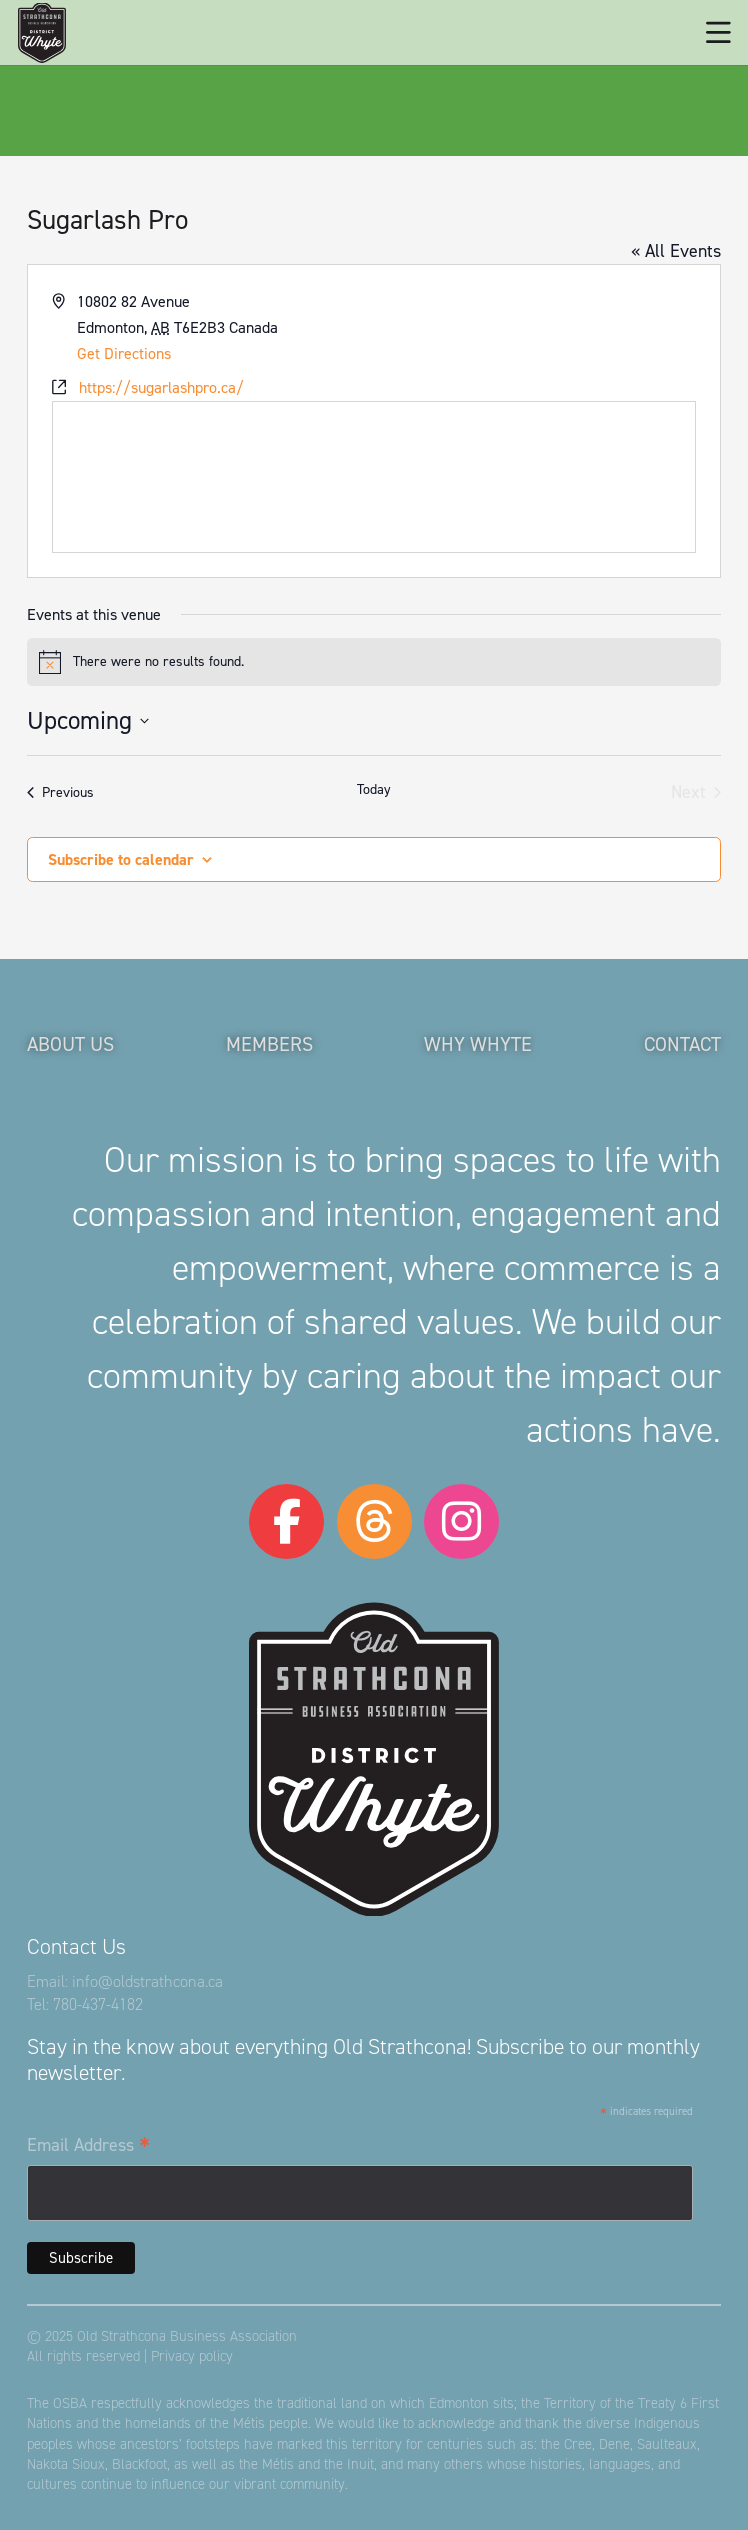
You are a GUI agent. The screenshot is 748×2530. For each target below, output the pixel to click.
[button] (718, 33)
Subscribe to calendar (121, 859)
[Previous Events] (60, 792)
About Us (70, 1044)
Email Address (88, 2146)
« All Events (676, 251)
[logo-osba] (42, 33)
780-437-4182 (98, 2004)
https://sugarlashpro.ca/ (161, 387)
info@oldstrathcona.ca (147, 1981)
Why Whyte (478, 1044)
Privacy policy (192, 2356)
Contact (682, 1044)
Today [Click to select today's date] (374, 789)
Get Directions (124, 353)
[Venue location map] (374, 477)
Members (269, 1044)
